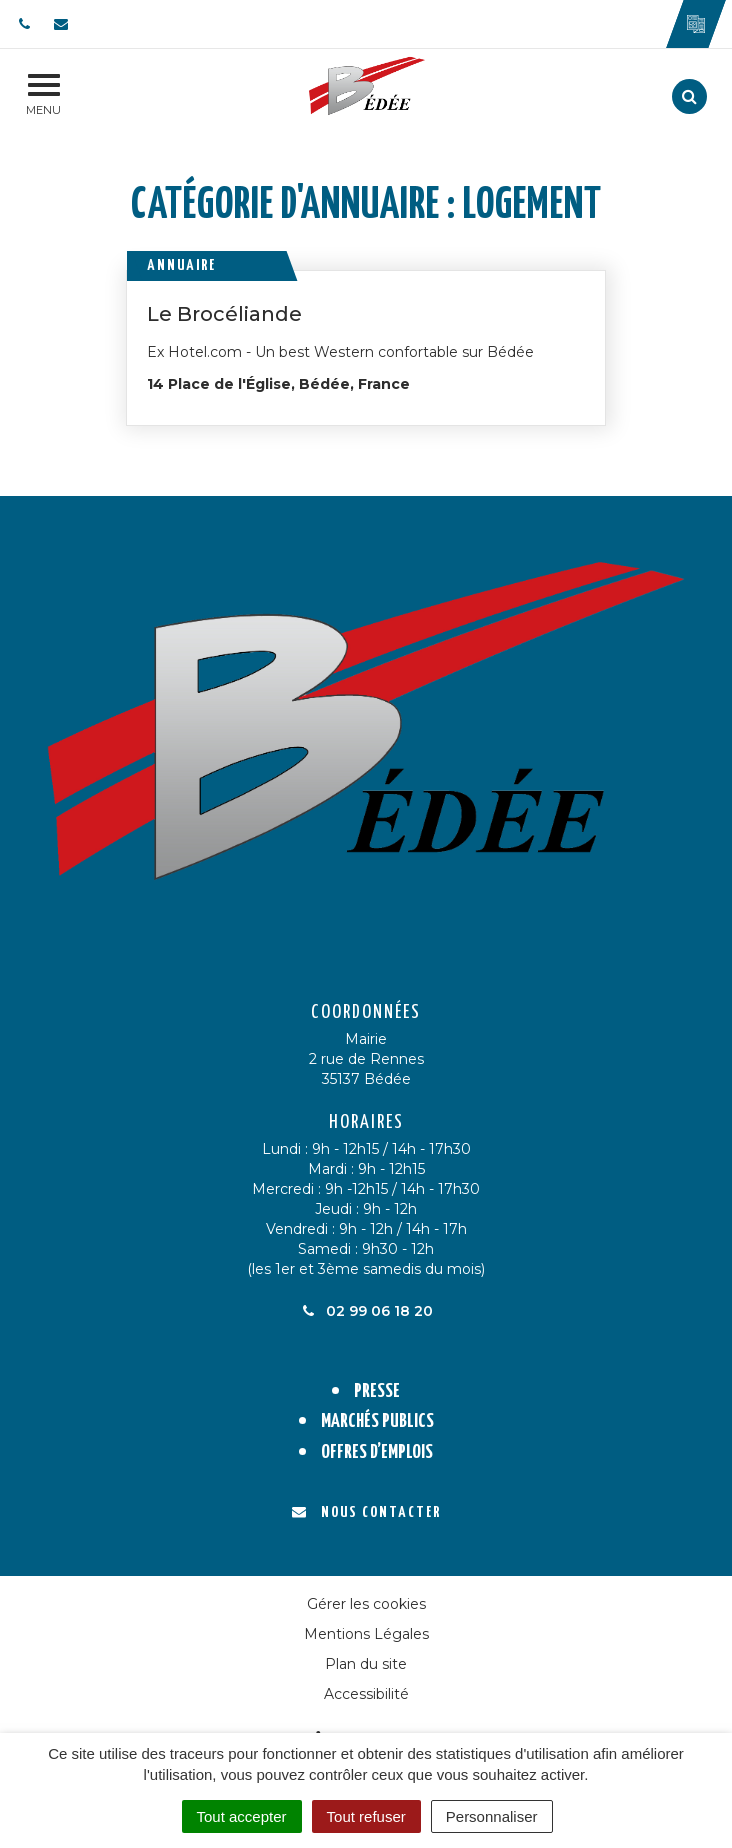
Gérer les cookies (366, 1604)
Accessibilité (366, 1694)
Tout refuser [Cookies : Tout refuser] (366, 1816)
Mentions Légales (366, 1634)
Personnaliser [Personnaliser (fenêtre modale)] (492, 1816)
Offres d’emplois (377, 1452)
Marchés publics (377, 1421)
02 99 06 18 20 (366, 1311)
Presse (377, 1391)
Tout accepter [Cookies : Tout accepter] (242, 1816)
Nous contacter (366, 1512)
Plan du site (366, 1664)
